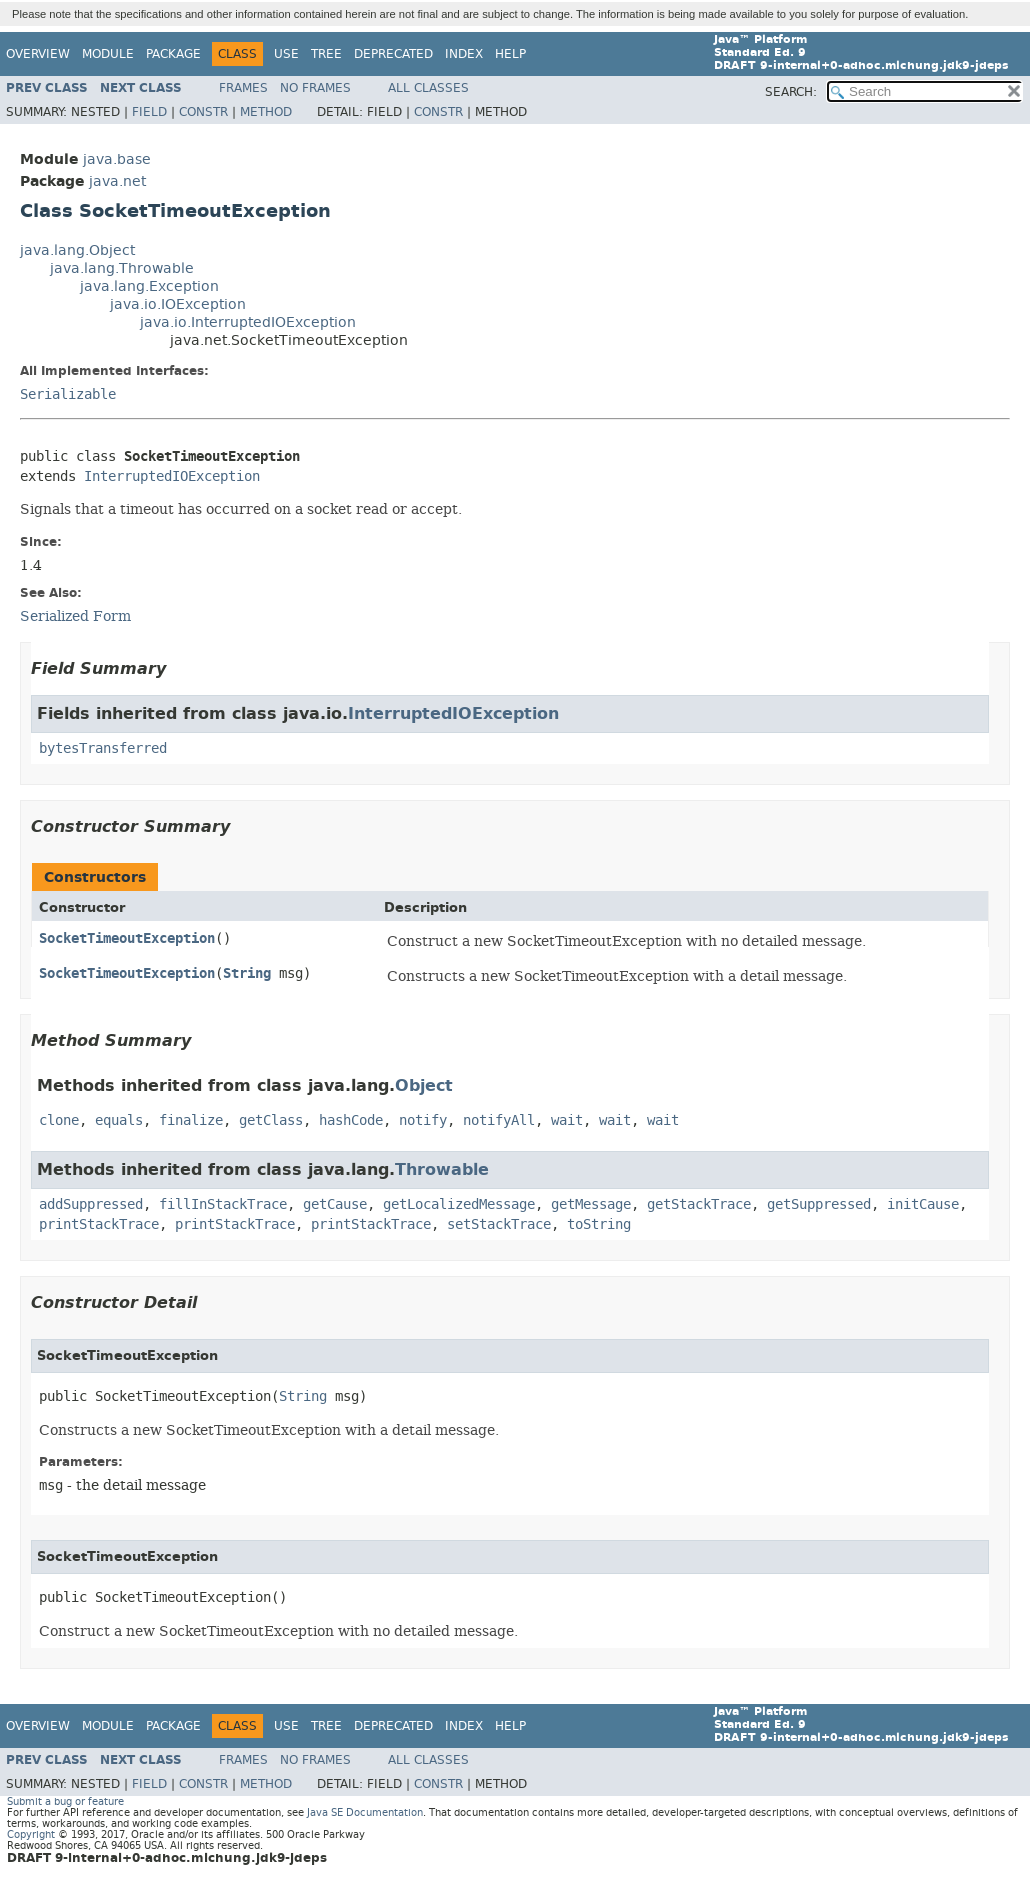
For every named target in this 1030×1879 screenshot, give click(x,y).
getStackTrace (699, 1204)
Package (173, 54)
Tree (326, 54)
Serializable (68, 394)
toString (599, 1224)
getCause (335, 1204)
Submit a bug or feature (65, 1801)
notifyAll (499, 1120)
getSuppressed (819, 1204)
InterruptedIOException (172, 476)
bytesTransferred (103, 748)
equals (119, 1120)
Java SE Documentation (365, 1812)
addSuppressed (91, 1204)
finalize (191, 1120)
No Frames (315, 88)
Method (266, 112)
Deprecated (393, 54)
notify (423, 1120)
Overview (38, 54)
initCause (923, 1204)
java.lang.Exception (149, 286)
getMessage (591, 1204)
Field (149, 112)
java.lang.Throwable (122, 268)
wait (567, 1120)
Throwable (442, 1169)
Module (108, 54)
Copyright (31, 1834)
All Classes (428, 88)
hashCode (351, 1120)
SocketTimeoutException (127, 938)
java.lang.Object (77, 250)
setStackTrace (499, 1224)
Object (424, 1085)
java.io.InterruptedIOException (248, 322)
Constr (203, 112)
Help (510, 54)
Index (464, 54)
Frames (243, 88)
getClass (271, 1120)
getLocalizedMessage (459, 1204)
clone (59, 1120)
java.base (117, 159)
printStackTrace (99, 1224)
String (247, 973)
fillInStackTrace (223, 1204)
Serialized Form (75, 616)
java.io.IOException (178, 304)
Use (286, 54)
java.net (117, 181)
